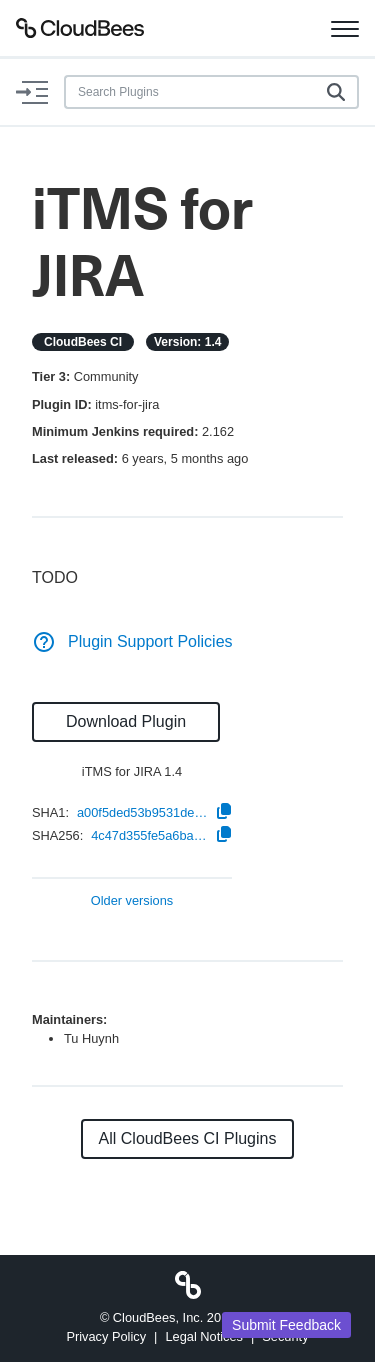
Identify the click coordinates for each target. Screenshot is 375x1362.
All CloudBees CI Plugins (188, 1138)
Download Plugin (126, 721)
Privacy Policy (106, 1336)
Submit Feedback (286, 1325)
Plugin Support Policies (132, 641)
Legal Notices (204, 1336)
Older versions (132, 901)
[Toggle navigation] (345, 28)
